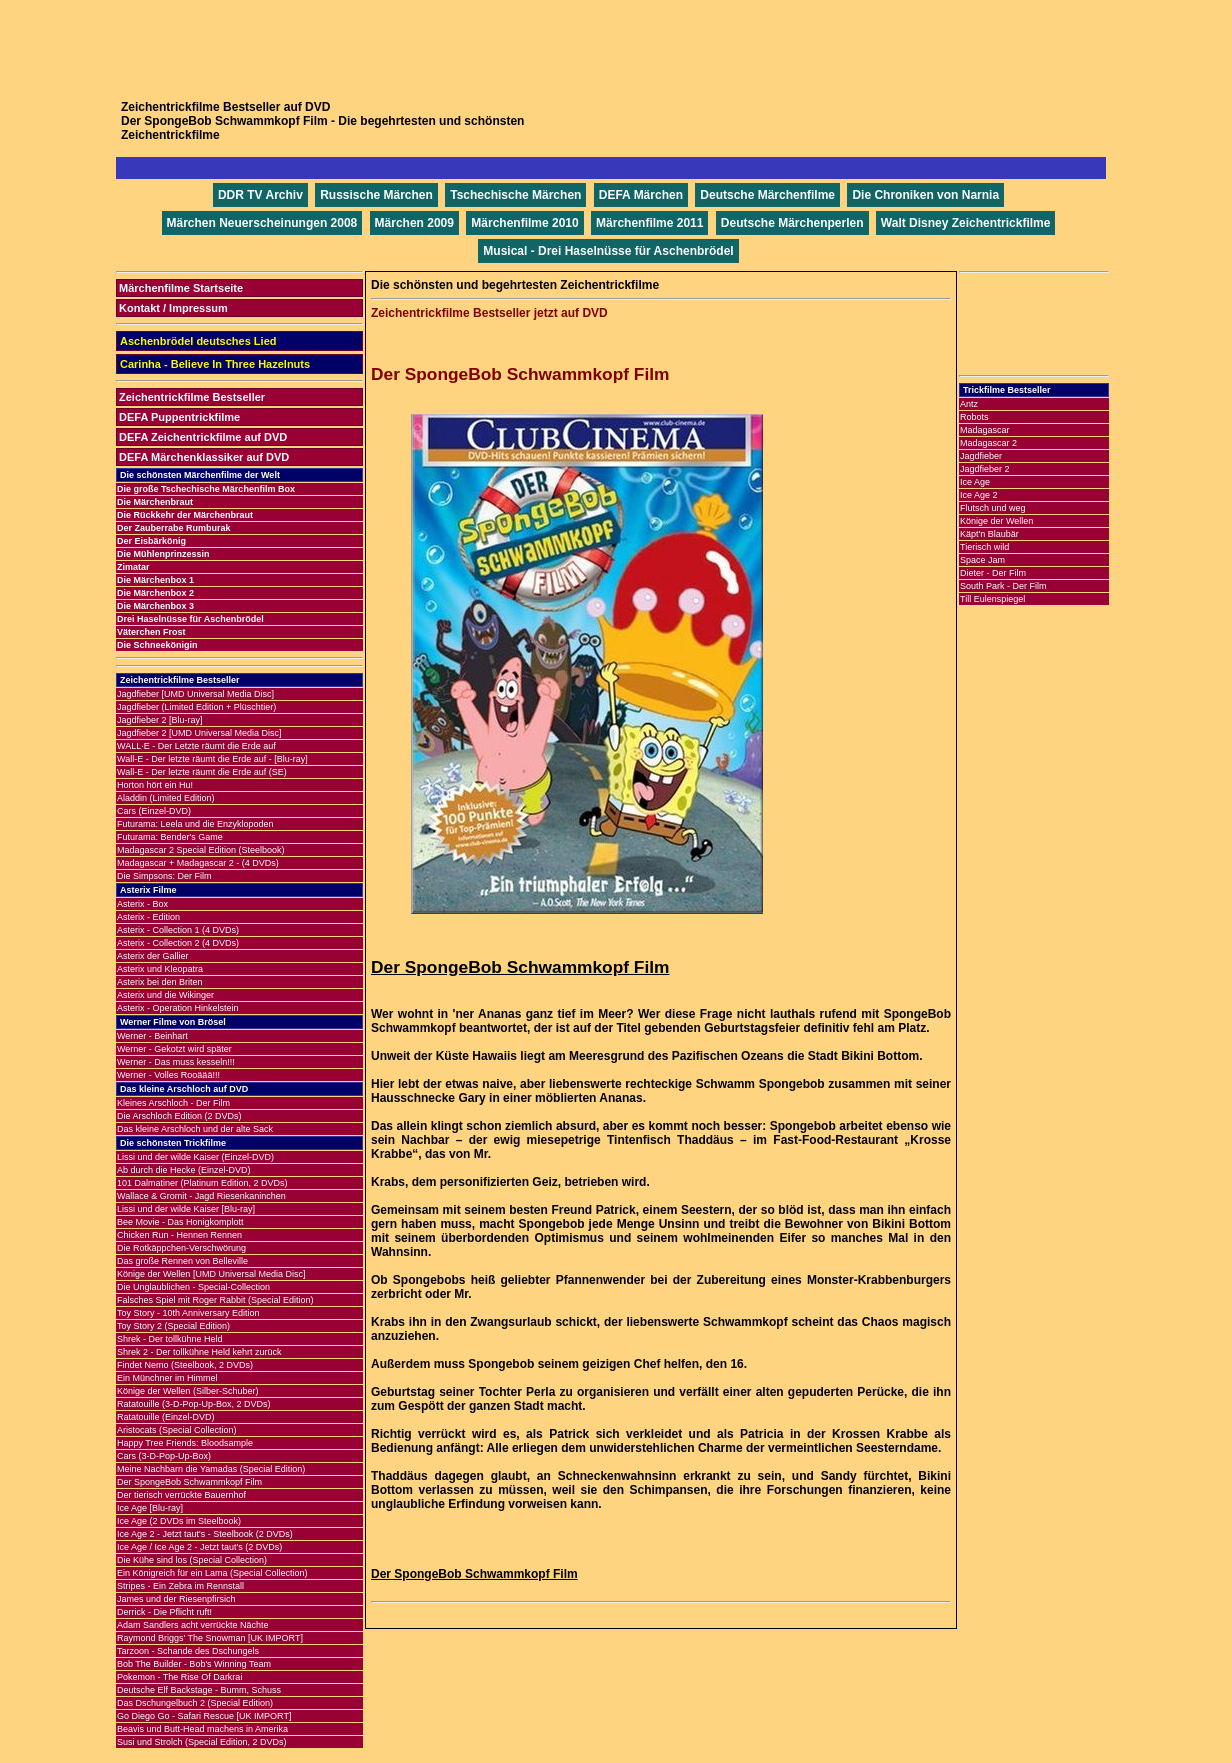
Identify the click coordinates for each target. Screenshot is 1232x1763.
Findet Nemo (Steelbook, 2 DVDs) (185, 1365)
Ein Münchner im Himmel (167, 1378)
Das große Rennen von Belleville (182, 1261)
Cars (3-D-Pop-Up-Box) (164, 1456)
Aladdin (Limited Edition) (166, 798)
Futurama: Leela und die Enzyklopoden (195, 824)
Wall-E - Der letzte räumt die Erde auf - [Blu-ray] (212, 759)
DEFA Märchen (641, 195)
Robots (974, 417)
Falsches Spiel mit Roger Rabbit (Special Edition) (215, 1300)
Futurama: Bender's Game (170, 837)
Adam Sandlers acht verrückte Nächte (193, 1625)
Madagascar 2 (988, 443)
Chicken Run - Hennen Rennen (179, 1235)
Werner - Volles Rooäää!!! (168, 1075)
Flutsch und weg (993, 508)
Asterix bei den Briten (160, 982)
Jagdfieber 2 (985, 469)
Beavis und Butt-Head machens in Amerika (202, 1729)
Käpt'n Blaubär (989, 534)
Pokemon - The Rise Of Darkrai (179, 1677)
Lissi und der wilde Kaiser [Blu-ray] (186, 1209)
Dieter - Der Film (993, 573)
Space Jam (982, 560)
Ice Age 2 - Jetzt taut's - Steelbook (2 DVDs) (205, 1534)
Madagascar (985, 430)
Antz (969, 404)
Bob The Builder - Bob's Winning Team (194, 1664)
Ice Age (975, 482)
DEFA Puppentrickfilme (179, 417)
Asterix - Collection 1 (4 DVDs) (178, 930)
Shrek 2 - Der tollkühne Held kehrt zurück (199, 1352)
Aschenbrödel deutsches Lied (198, 341)
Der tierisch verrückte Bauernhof (181, 1495)
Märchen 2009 (414, 223)
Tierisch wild (984, 547)
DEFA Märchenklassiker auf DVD (204, 457)
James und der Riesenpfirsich (176, 1599)
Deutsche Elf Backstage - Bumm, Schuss (199, 1690)
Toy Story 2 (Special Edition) (173, 1326)
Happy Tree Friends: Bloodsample (185, 1443)
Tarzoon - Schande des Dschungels (188, 1651)
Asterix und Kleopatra (160, 969)
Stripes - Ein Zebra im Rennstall (180, 1586)
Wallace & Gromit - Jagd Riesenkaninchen (201, 1196)
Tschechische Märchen (515, 195)
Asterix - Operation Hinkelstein (178, 1008)
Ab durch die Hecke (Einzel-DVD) (184, 1170)
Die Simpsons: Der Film (164, 876)
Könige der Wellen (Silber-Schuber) (187, 1391)
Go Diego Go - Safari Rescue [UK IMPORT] (204, 1716)
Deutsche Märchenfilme (767, 195)
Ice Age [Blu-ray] (150, 1508)
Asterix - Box (142, 904)
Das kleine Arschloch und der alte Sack (195, 1129)
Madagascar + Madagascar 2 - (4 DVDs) (198, 863)
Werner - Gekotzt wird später (174, 1049)
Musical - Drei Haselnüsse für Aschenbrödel (608, 251)
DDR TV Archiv (260, 195)
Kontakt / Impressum (173, 308)
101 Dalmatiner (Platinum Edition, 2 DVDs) (202, 1183)
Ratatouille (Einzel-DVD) (166, 1417)
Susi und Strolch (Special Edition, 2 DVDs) (202, 1742)
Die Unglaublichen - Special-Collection (193, 1287)
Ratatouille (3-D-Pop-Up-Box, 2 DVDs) (194, 1404)
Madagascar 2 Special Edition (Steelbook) (201, 850)
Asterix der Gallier (153, 956)
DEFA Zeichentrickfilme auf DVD (203, 437)
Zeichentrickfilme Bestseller (192, 397)
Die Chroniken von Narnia (925, 195)
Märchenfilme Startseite (181, 288)
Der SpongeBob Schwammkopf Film (189, 1482)
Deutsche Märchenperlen (792, 223)
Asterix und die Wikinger (165, 995)
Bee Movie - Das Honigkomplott (180, 1222)
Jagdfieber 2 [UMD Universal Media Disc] (199, 733)
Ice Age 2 (979, 495)
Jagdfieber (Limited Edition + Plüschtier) (196, 707)
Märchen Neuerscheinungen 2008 (262, 223)
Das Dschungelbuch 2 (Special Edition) (195, 1703)
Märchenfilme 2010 (524, 223)
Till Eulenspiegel (992, 599)
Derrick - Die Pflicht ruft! (164, 1612)
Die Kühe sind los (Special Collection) (192, 1560)
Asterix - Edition (148, 917)
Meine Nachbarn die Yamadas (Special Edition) (211, 1469)
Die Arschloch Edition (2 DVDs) (179, 1116)
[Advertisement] (616, 45)
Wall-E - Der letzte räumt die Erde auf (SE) (202, 772)
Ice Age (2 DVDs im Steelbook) (179, 1521)
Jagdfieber (981, 456)
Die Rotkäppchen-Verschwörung (181, 1248)
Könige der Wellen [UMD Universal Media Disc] (211, 1274)
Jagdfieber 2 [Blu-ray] (160, 720)
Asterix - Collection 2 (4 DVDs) (178, 943)
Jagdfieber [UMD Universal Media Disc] (195, 694)
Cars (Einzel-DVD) (154, 811)
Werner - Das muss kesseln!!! (176, 1062)
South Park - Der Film (1003, 586)
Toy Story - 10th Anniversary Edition (188, 1313)
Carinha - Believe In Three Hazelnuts (215, 364)
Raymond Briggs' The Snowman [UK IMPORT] (210, 1638)
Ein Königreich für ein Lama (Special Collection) (212, 1573)
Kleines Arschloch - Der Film (173, 1103)
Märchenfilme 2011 (649, 223)
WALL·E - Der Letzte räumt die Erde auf (196, 746)
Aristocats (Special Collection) (177, 1430)
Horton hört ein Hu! (155, 785)
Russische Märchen (376, 195)
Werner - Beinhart (152, 1036)
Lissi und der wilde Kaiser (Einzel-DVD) (195, 1157)
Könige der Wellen (996, 521)
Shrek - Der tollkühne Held (170, 1339)
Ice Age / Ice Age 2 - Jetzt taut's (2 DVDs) (199, 1547)
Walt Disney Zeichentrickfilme (966, 223)
